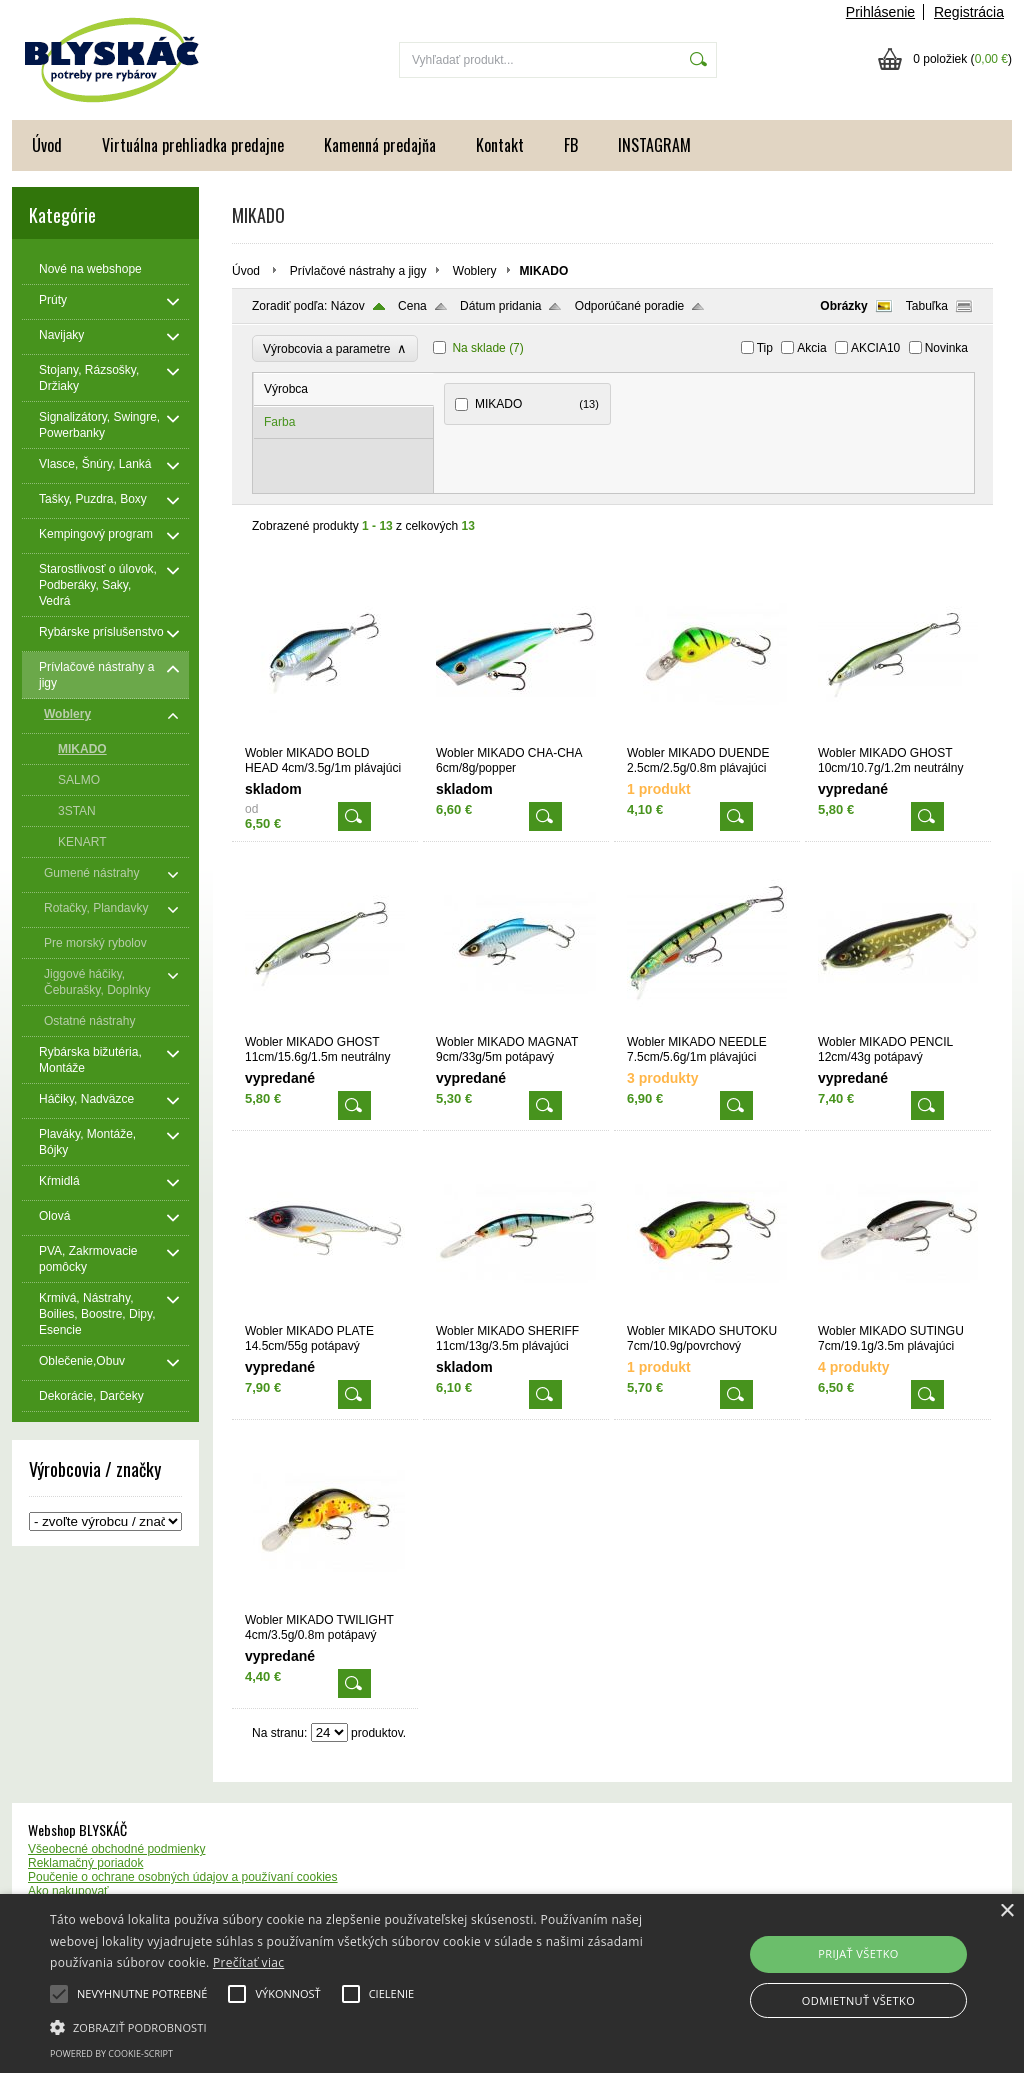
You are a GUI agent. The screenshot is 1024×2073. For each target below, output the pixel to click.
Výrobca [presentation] (286, 389)
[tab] (344, 389)
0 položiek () (962, 59)
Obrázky (843, 306)
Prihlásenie (880, 12)
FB (571, 145)
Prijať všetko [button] (858, 1953)
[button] (350, 2026)
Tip (765, 348)
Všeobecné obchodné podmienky (116, 1849)
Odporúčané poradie (629, 306)
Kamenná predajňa (380, 145)
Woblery (475, 271)
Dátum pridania (500, 306)
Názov (348, 306)
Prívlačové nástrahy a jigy (358, 271)
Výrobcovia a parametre (335, 348)
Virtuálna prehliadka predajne (193, 145)
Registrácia (969, 12)
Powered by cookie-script (111, 2053)
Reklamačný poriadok (85, 1863)
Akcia (811, 348)
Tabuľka (927, 306)
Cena (412, 306)
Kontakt (500, 145)
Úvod (47, 145)
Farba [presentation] (279, 422)
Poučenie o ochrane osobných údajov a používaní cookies (183, 1877)
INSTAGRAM (654, 145)
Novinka (946, 348)
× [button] (1006, 1911)
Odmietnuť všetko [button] (858, 2000)
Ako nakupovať (68, 1891)
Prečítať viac (248, 1962)
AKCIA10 (875, 348)
